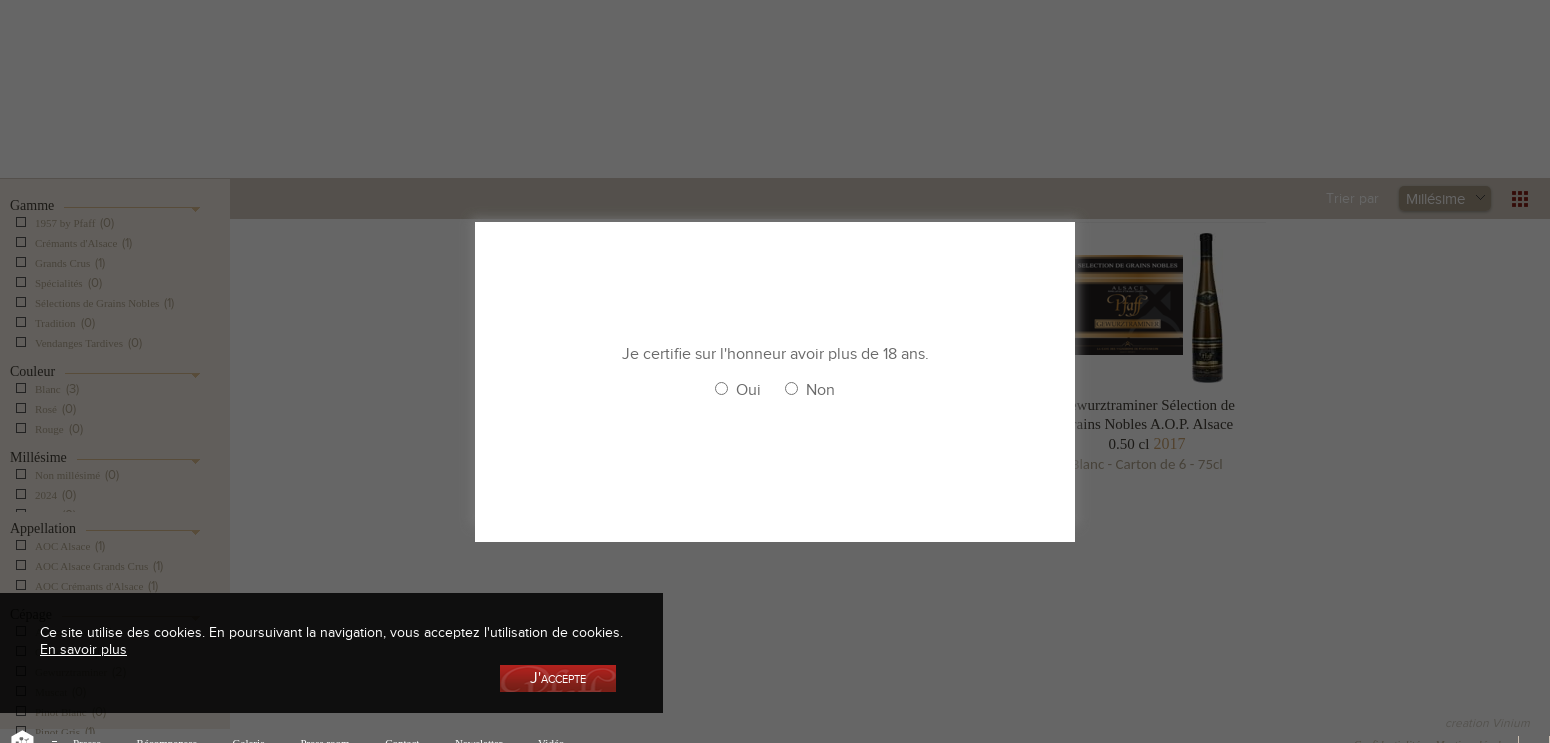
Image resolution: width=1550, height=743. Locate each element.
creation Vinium (1487, 723)
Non (820, 390)
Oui (748, 390)
